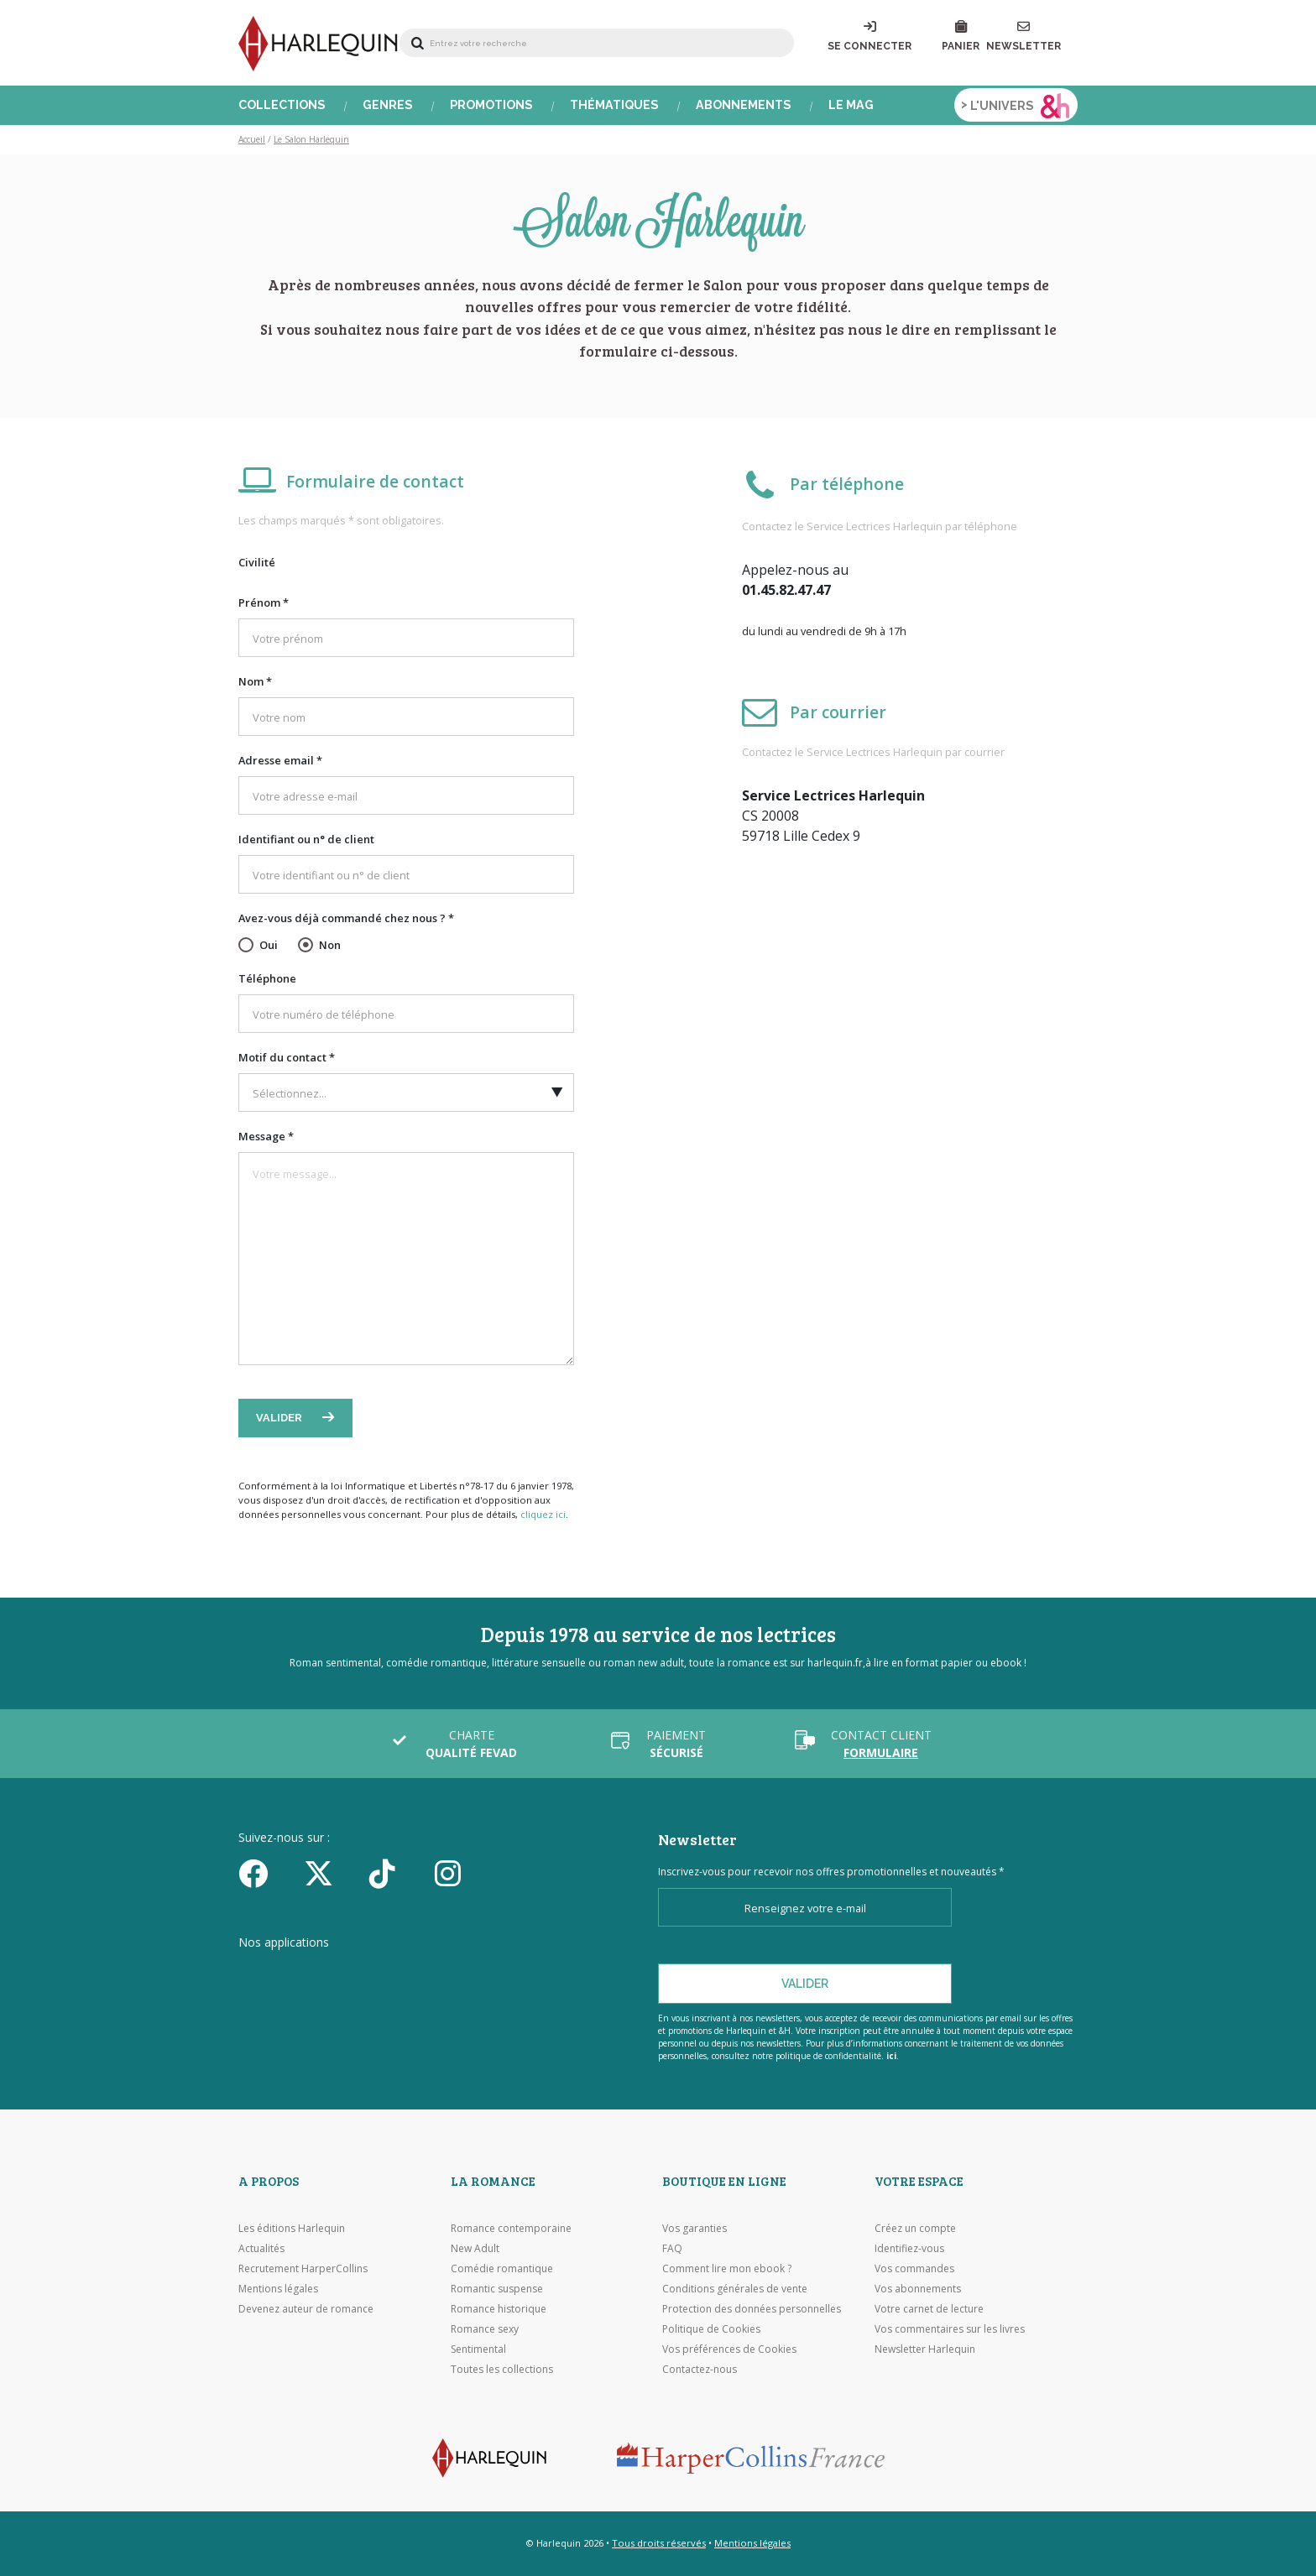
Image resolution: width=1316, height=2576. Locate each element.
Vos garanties (694, 2228)
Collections (282, 105)
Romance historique (498, 2309)
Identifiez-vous (909, 2248)
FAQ (672, 2248)
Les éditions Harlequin (291, 2228)
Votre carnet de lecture (929, 2309)
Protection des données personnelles (751, 2309)
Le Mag (851, 105)
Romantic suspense (497, 2288)
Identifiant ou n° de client (306, 839)
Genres (388, 105)
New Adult (475, 2248)
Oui (268, 944)
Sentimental (478, 2349)
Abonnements (743, 105)
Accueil (251, 139)
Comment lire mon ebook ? (726, 2268)
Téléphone (267, 978)
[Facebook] (265, 1873)
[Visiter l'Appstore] (322, 1974)
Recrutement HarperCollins (303, 2268)
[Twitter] (331, 1873)
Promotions (491, 105)
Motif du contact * (286, 1057)
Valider (280, 1417)
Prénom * (263, 602)
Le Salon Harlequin (311, 139)
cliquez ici (543, 1514)
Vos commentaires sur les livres (950, 2329)
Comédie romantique (502, 2268)
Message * (266, 1136)
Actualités (261, 2248)
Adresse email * (280, 760)
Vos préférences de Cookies (729, 2349)
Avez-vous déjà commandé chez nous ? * (346, 918)
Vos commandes (914, 2268)
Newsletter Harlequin (925, 2349)
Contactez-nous (699, 2369)
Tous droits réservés (659, 2543)
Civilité (256, 562)
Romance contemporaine (511, 2228)
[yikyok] (396, 1873)
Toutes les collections (502, 2369)
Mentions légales (278, 2288)
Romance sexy (485, 2329)
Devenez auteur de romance (305, 2309)
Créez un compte (915, 2228)
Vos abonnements (918, 2288)
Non (330, 944)
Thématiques (614, 105)
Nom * (255, 681)
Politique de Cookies (711, 2329)
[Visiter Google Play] (502, 1974)
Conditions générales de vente (734, 2288)
